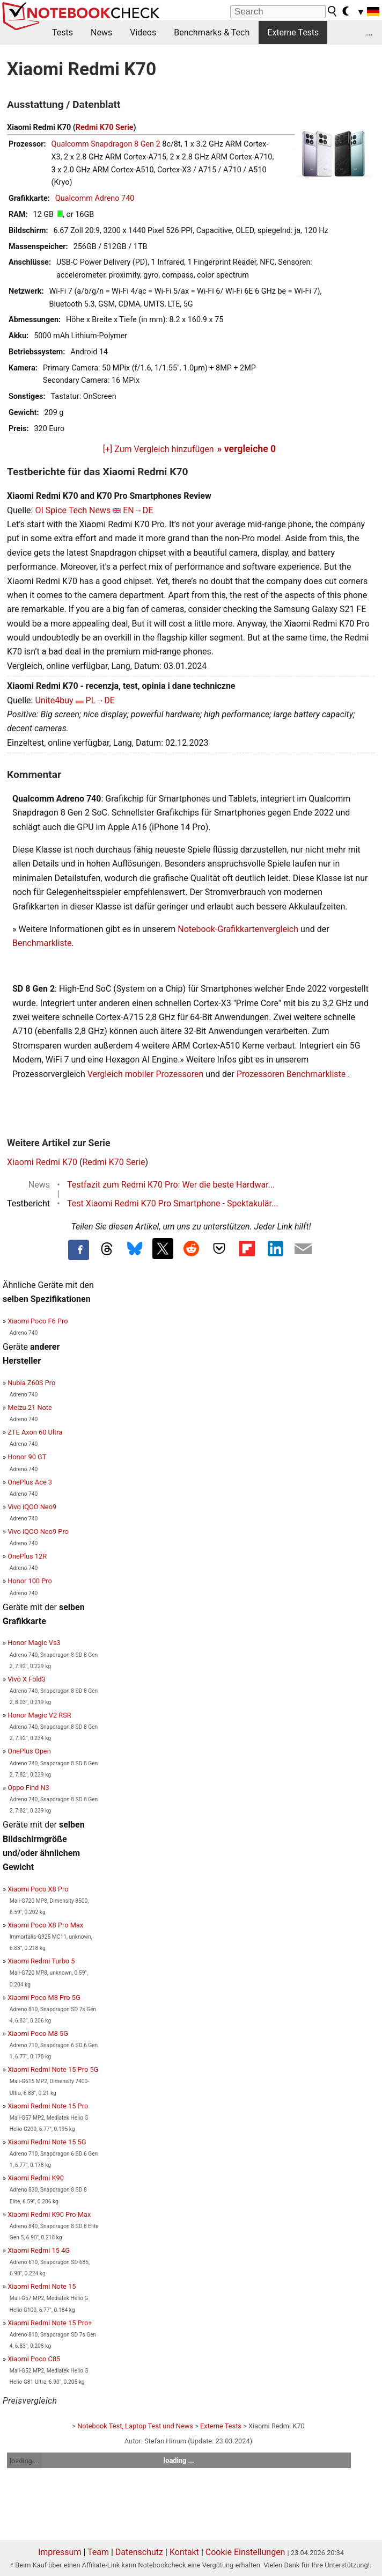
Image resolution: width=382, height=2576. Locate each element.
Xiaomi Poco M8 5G (38, 2033)
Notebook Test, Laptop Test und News (135, 2426)
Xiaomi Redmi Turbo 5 (41, 1961)
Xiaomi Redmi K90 (36, 2178)
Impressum (60, 2552)
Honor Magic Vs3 (34, 1643)
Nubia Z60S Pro (31, 1383)
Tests (62, 32)
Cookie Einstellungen (245, 2552)
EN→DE (138, 510)
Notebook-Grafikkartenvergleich (238, 929)
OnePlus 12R (27, 1556)
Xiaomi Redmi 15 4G (39, 2250)
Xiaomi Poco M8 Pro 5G (44, 1997)
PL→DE (100, 700)
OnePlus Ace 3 (30, 1482)
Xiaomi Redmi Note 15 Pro (48, 2106)
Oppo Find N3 (28, 1788)
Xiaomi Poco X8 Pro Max (45, 1925)
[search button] (332, 11)
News (101, 32)
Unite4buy (54, 700)
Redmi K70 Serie (105, 127)
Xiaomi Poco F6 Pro (38, 1321)
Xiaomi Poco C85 (34, 2359)
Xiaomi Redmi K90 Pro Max (49, 2214)
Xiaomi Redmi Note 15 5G (47, 2142)
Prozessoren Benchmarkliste (292, 1074)
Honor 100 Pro (30, 1581)
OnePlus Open (29, 1751)
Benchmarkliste (42, 943)
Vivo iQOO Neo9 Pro (38, 1531)
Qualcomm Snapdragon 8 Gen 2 (106, 144)
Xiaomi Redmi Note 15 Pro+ (50, 2323)
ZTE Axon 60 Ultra (35, 1432)
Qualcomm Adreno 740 (95, 198)
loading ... (24, 2461)
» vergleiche (246, 448)
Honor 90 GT (27, 1457)
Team (98, 2552)
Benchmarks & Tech (211, 32)
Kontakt (184, 2552)
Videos (143, 32)
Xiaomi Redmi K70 (42, 1162)
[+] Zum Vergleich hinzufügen (158, 449)
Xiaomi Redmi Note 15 (42, 2286)
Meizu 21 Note (30, 1407)
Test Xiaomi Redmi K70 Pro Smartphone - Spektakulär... (172, 1203)
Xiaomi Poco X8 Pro (38, 1889)
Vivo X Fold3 (27, 1679)
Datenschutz (139, 2552)
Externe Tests (293, 32)
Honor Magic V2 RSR (39, 1715)
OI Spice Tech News (73, 510)
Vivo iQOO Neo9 (32, 1507)
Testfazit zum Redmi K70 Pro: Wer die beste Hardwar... (171, 1185)
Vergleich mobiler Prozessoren (145, 1074)
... (369, 32)
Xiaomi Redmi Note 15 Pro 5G (53, 2069)
